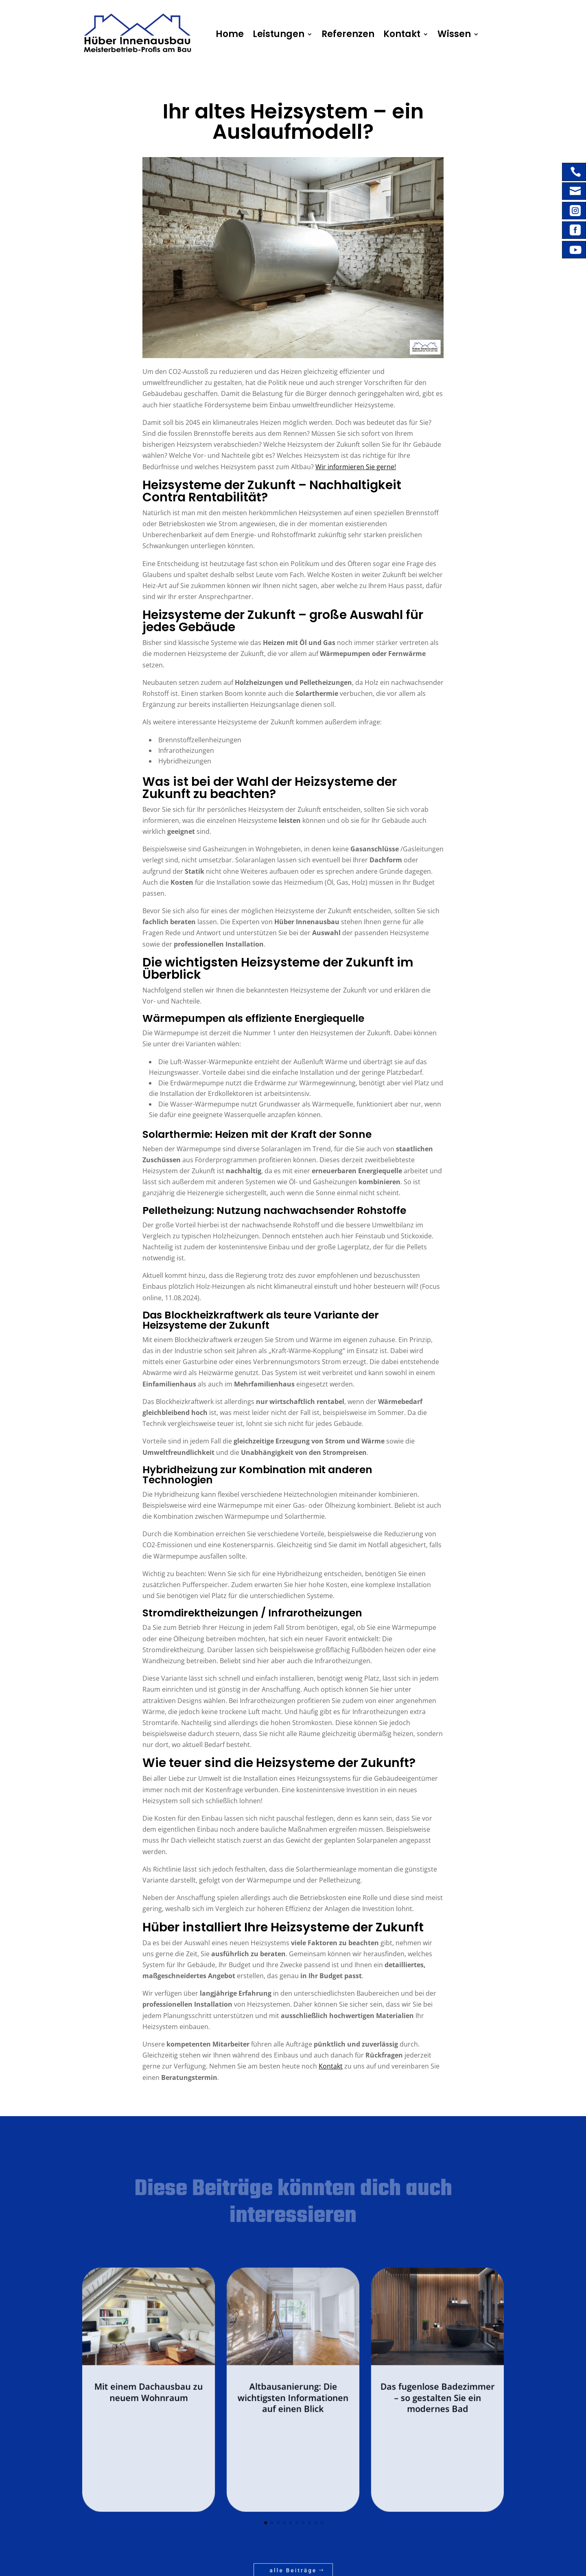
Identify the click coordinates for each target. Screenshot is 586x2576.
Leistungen (280, 33)
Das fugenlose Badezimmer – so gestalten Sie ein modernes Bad (379, 2381)
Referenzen (341, 33)
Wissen (433, 33)
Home (237, 33)
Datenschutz (251, 2566)
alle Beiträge (293, 2489)
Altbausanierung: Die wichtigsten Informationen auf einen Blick (293, 2381)
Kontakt (388, 33)
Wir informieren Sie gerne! (348, 550)
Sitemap (273, 2566)
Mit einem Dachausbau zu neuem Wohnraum (206, 2378)
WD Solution (201, 2566)
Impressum (226, 2566)
